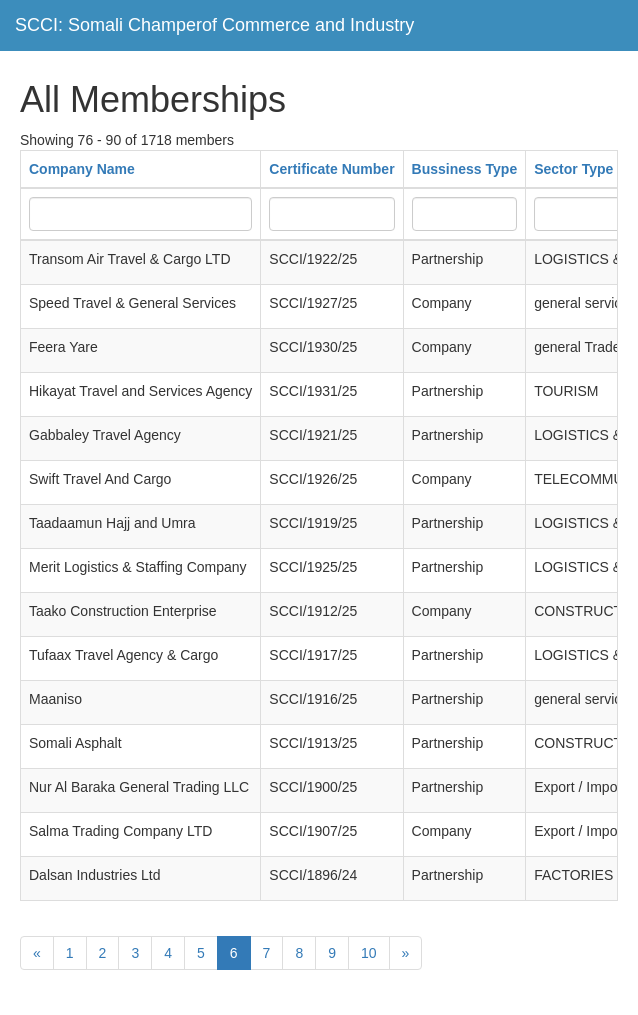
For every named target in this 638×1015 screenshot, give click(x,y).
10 (369, 953)
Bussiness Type (465, 169)
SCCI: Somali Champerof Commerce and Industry (214, 25)
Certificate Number (331, 169)
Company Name (82, 169)
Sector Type (573, 169)
